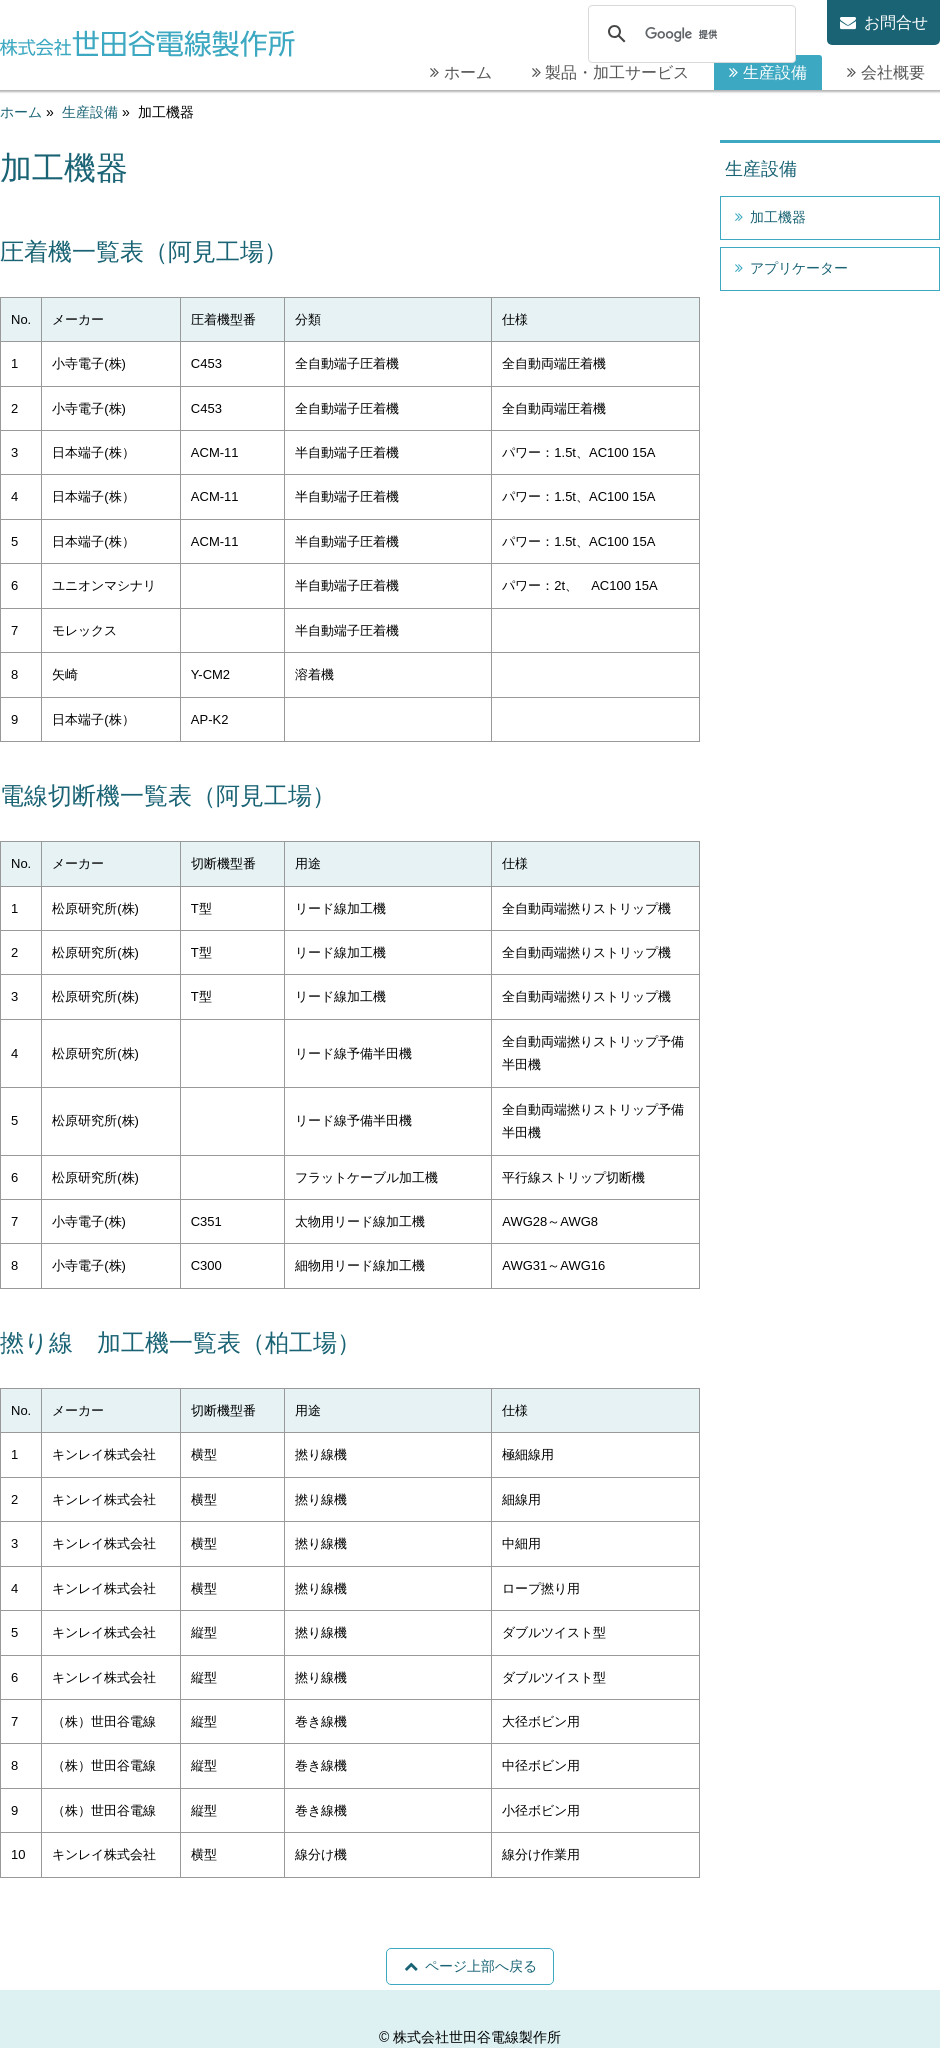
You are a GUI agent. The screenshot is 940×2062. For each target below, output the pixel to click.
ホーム (468, 72)
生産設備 (775, 72)
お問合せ (896, 22)
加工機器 (778, 217)
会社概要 (893, 72)
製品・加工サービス (617, 72)
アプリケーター (799, 268)
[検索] (689, 35)
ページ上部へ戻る (481, 1966)
